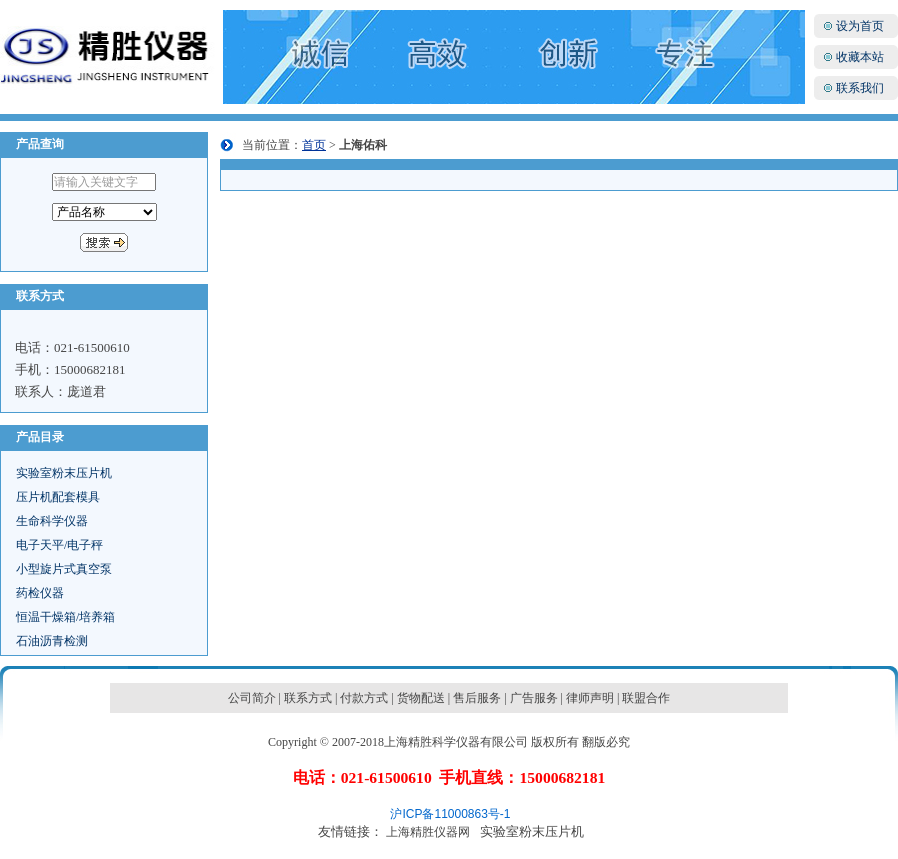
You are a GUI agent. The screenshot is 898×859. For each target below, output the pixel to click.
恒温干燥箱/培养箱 (65, 617)
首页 (314, 145)
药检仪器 (40, 593)
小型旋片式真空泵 (64, 569)
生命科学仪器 (52, 521)
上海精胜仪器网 (428, 832)
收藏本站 (860, 57)
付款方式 (364, 698)
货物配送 (421, 698)
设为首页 (860, 26)
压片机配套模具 (58, 497)
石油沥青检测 (52, 641)
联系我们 (860, 88)
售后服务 (477, 698)
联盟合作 (646, 698)
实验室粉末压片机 (64, 473)
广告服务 (534, 698)
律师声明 (590, 698)
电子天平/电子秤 (59, 545)
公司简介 (252, 698)
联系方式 (308, 698)
